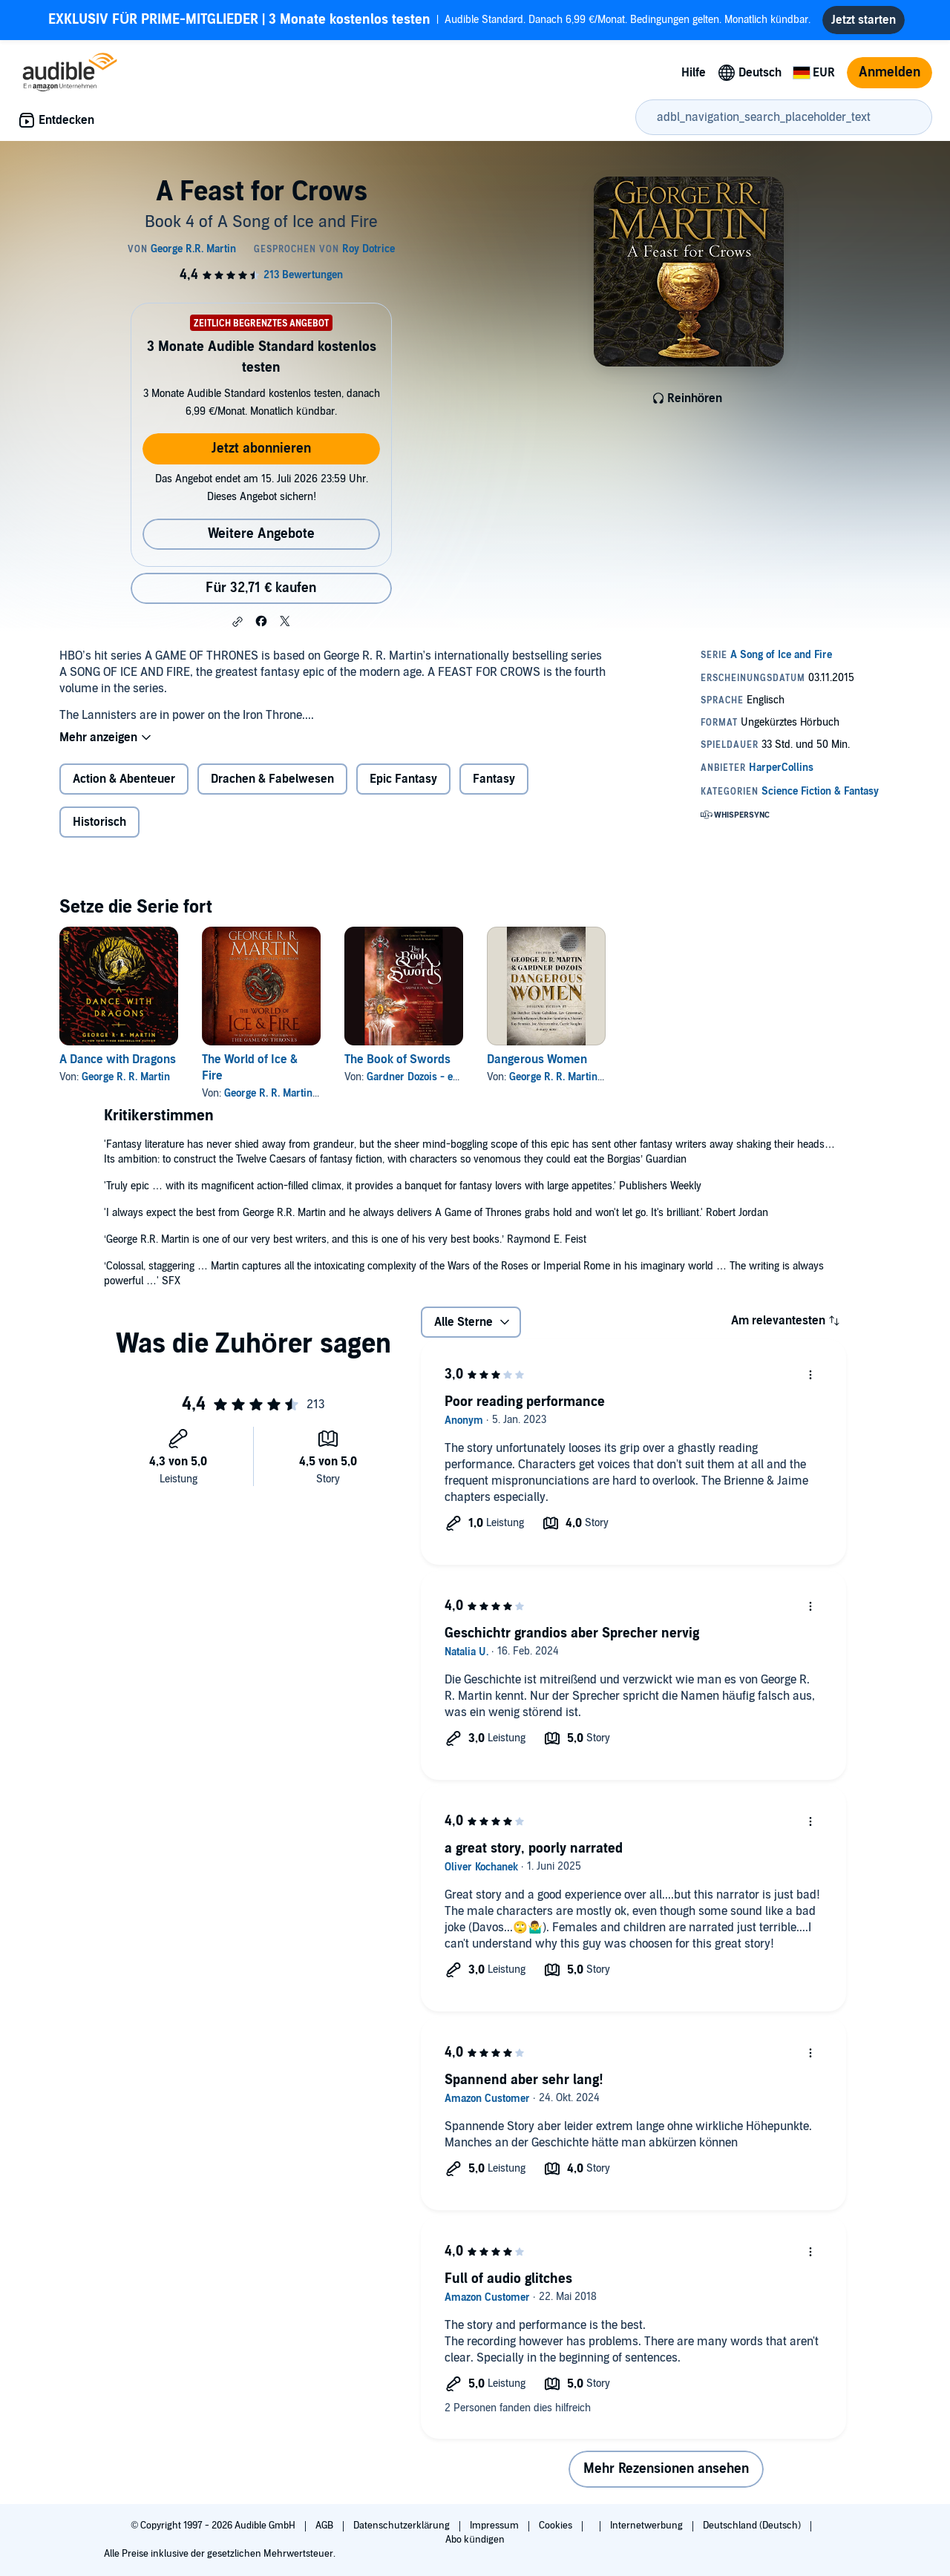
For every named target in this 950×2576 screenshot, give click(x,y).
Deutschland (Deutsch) (753, 2525)
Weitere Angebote (261, 534)
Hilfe (693, 72)
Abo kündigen (474, 2540)
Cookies (556, 2525)
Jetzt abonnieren (261, 448)
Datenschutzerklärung (402, 2525)
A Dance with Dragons (117, 1059)
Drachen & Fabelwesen (272, 779)
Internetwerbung (647, 2525)
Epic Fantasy (403, 779)
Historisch (99, 822)
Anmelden (889, 72)
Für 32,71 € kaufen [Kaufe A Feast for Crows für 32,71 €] (261, 588)
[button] (237, 622)
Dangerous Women (537, 1059)
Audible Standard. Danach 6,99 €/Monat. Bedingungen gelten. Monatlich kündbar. (429, 20)
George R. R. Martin (126, 1077)
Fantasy (494, 779)
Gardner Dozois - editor (420, 1077)
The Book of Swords (397, 1059)
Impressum (495, 2525)
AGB (325, 2525)
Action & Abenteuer (124, 779)
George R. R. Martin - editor (572, 1077)
